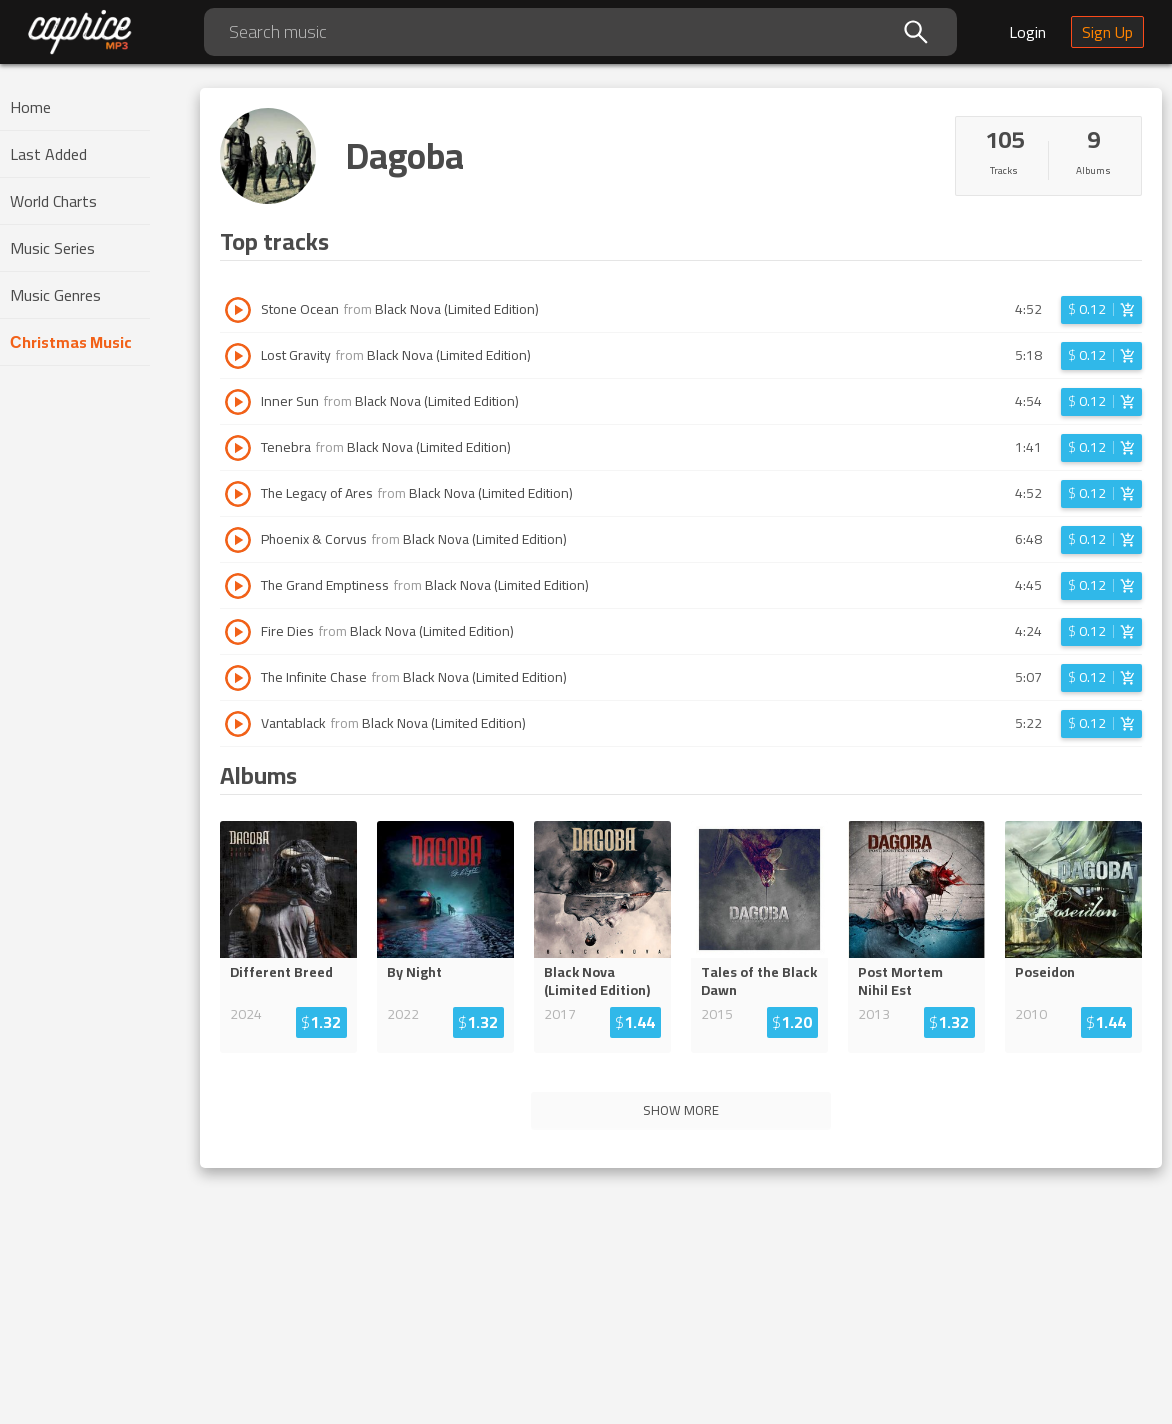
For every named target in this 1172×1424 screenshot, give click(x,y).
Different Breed (281, 972)
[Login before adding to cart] (1101, 310)
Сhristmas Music (71, 342)
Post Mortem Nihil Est (900, 981)
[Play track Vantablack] (238, 724)
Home (30, 107)
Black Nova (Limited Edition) (457, 309)
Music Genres (55, 295)
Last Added (48, 154)
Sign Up (1107, 32)
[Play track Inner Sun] (238, 402)
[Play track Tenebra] (238, 448)
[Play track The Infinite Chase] (238, 678)
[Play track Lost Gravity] (238, 356)
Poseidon (1045, 972)
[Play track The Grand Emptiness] (238, 586)
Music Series (52, 248)
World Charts (53, 201)
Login (1027, 32)
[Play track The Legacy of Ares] (238, 494)
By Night (414, 972)
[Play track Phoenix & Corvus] (238, 540)
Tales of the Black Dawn (759, 981)
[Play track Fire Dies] (238, 632)
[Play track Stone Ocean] (238, 310)
